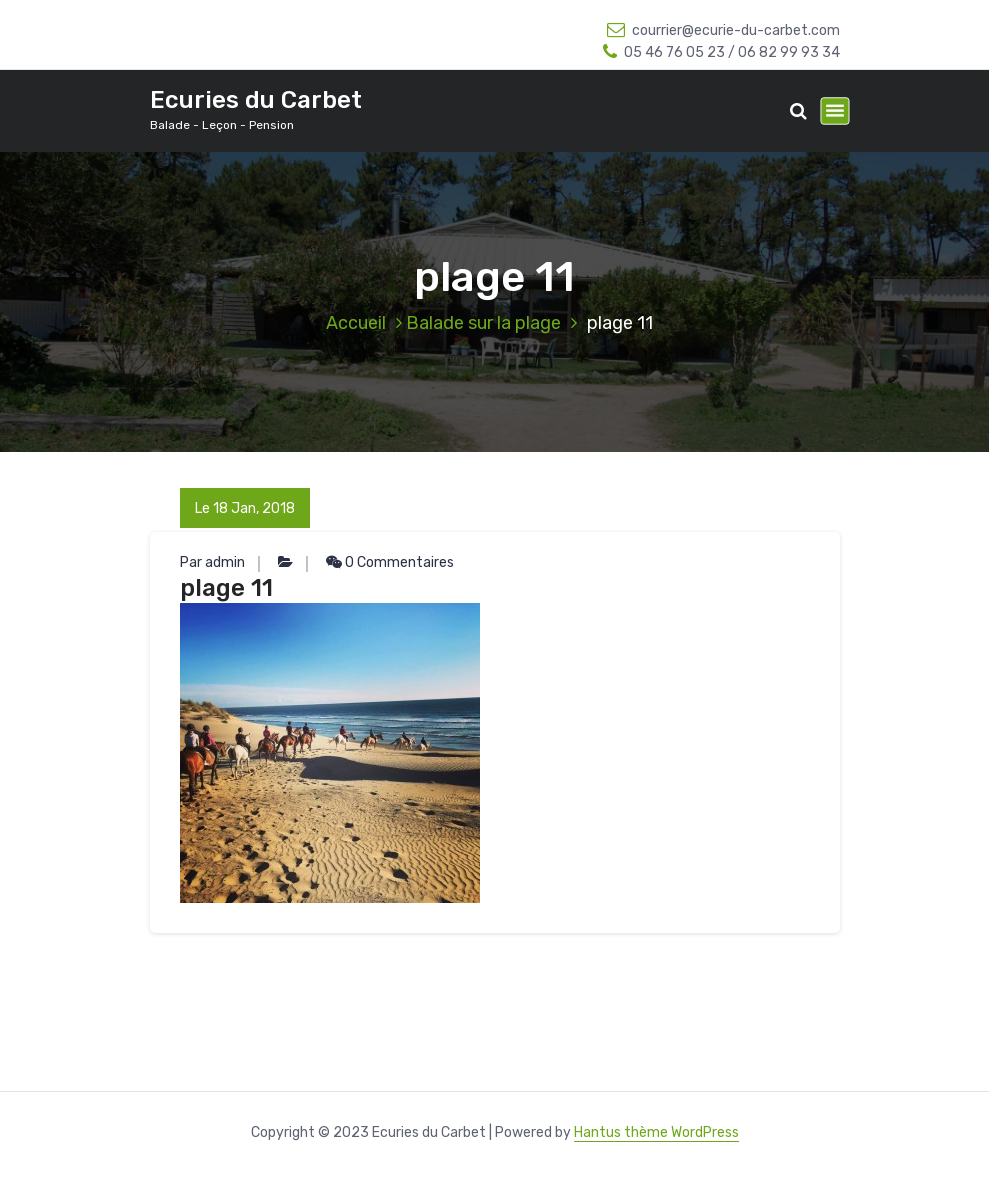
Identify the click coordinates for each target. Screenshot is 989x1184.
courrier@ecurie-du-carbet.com (723, 30)
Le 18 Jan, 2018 (245, 508)
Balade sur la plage (483, 323)
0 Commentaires (390, 562)
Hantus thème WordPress (656, 1132)
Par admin (212, 562)
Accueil (356, 323)
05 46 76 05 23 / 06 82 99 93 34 (721, 52)
